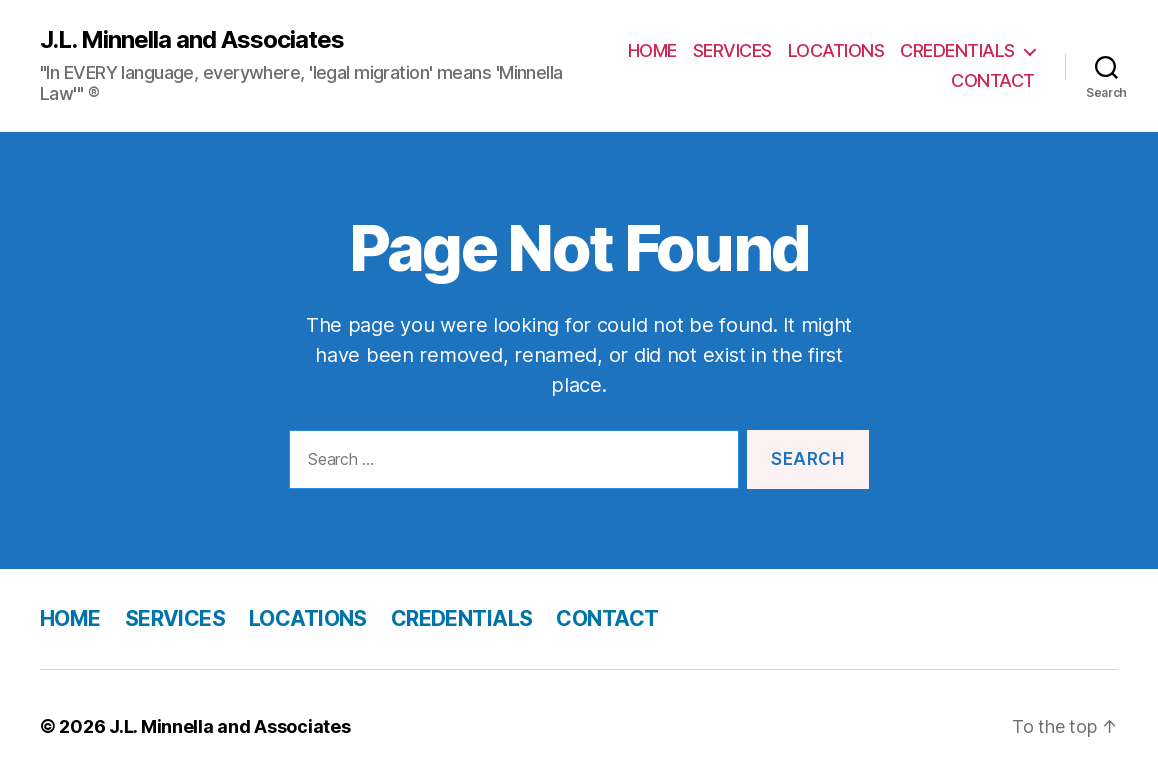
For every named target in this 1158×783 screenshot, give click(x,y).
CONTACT (993, 80)
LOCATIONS (836, 50)
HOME (652, 50)
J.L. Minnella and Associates (192, 40)
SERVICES (732, 50)
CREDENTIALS (957, 50)
